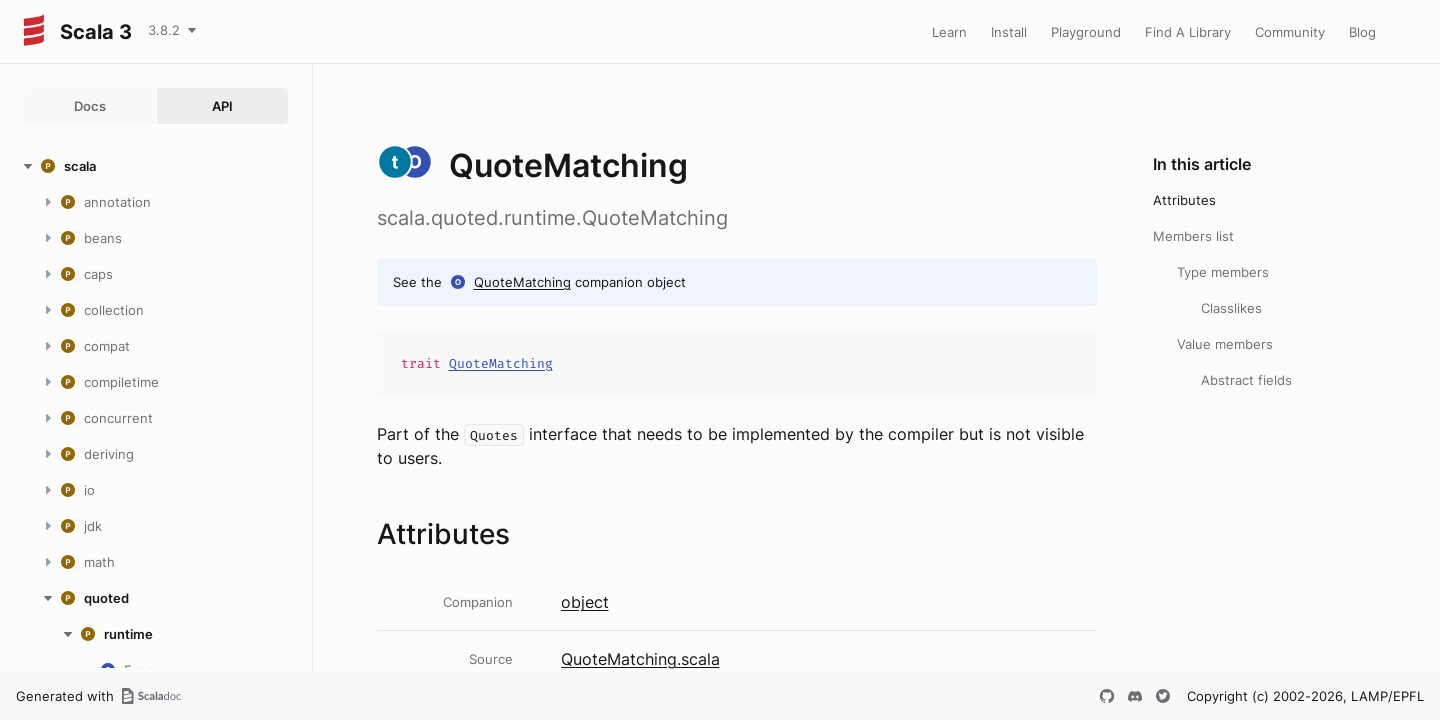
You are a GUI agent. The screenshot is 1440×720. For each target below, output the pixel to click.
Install (1009, 32)
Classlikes (1231, 308)
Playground (1086, 32)
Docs (90, 106)
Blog (1362, 32)
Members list (1193, 236)
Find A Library (1188, 32)
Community (1290, 32)
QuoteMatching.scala (640, 659)
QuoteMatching (522, 282)
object (585, 602)
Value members (1225, 344)
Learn (949, 32)
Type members (1223, 272)
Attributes (1184, 200)
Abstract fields (1246, 380)
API (222, 106)
